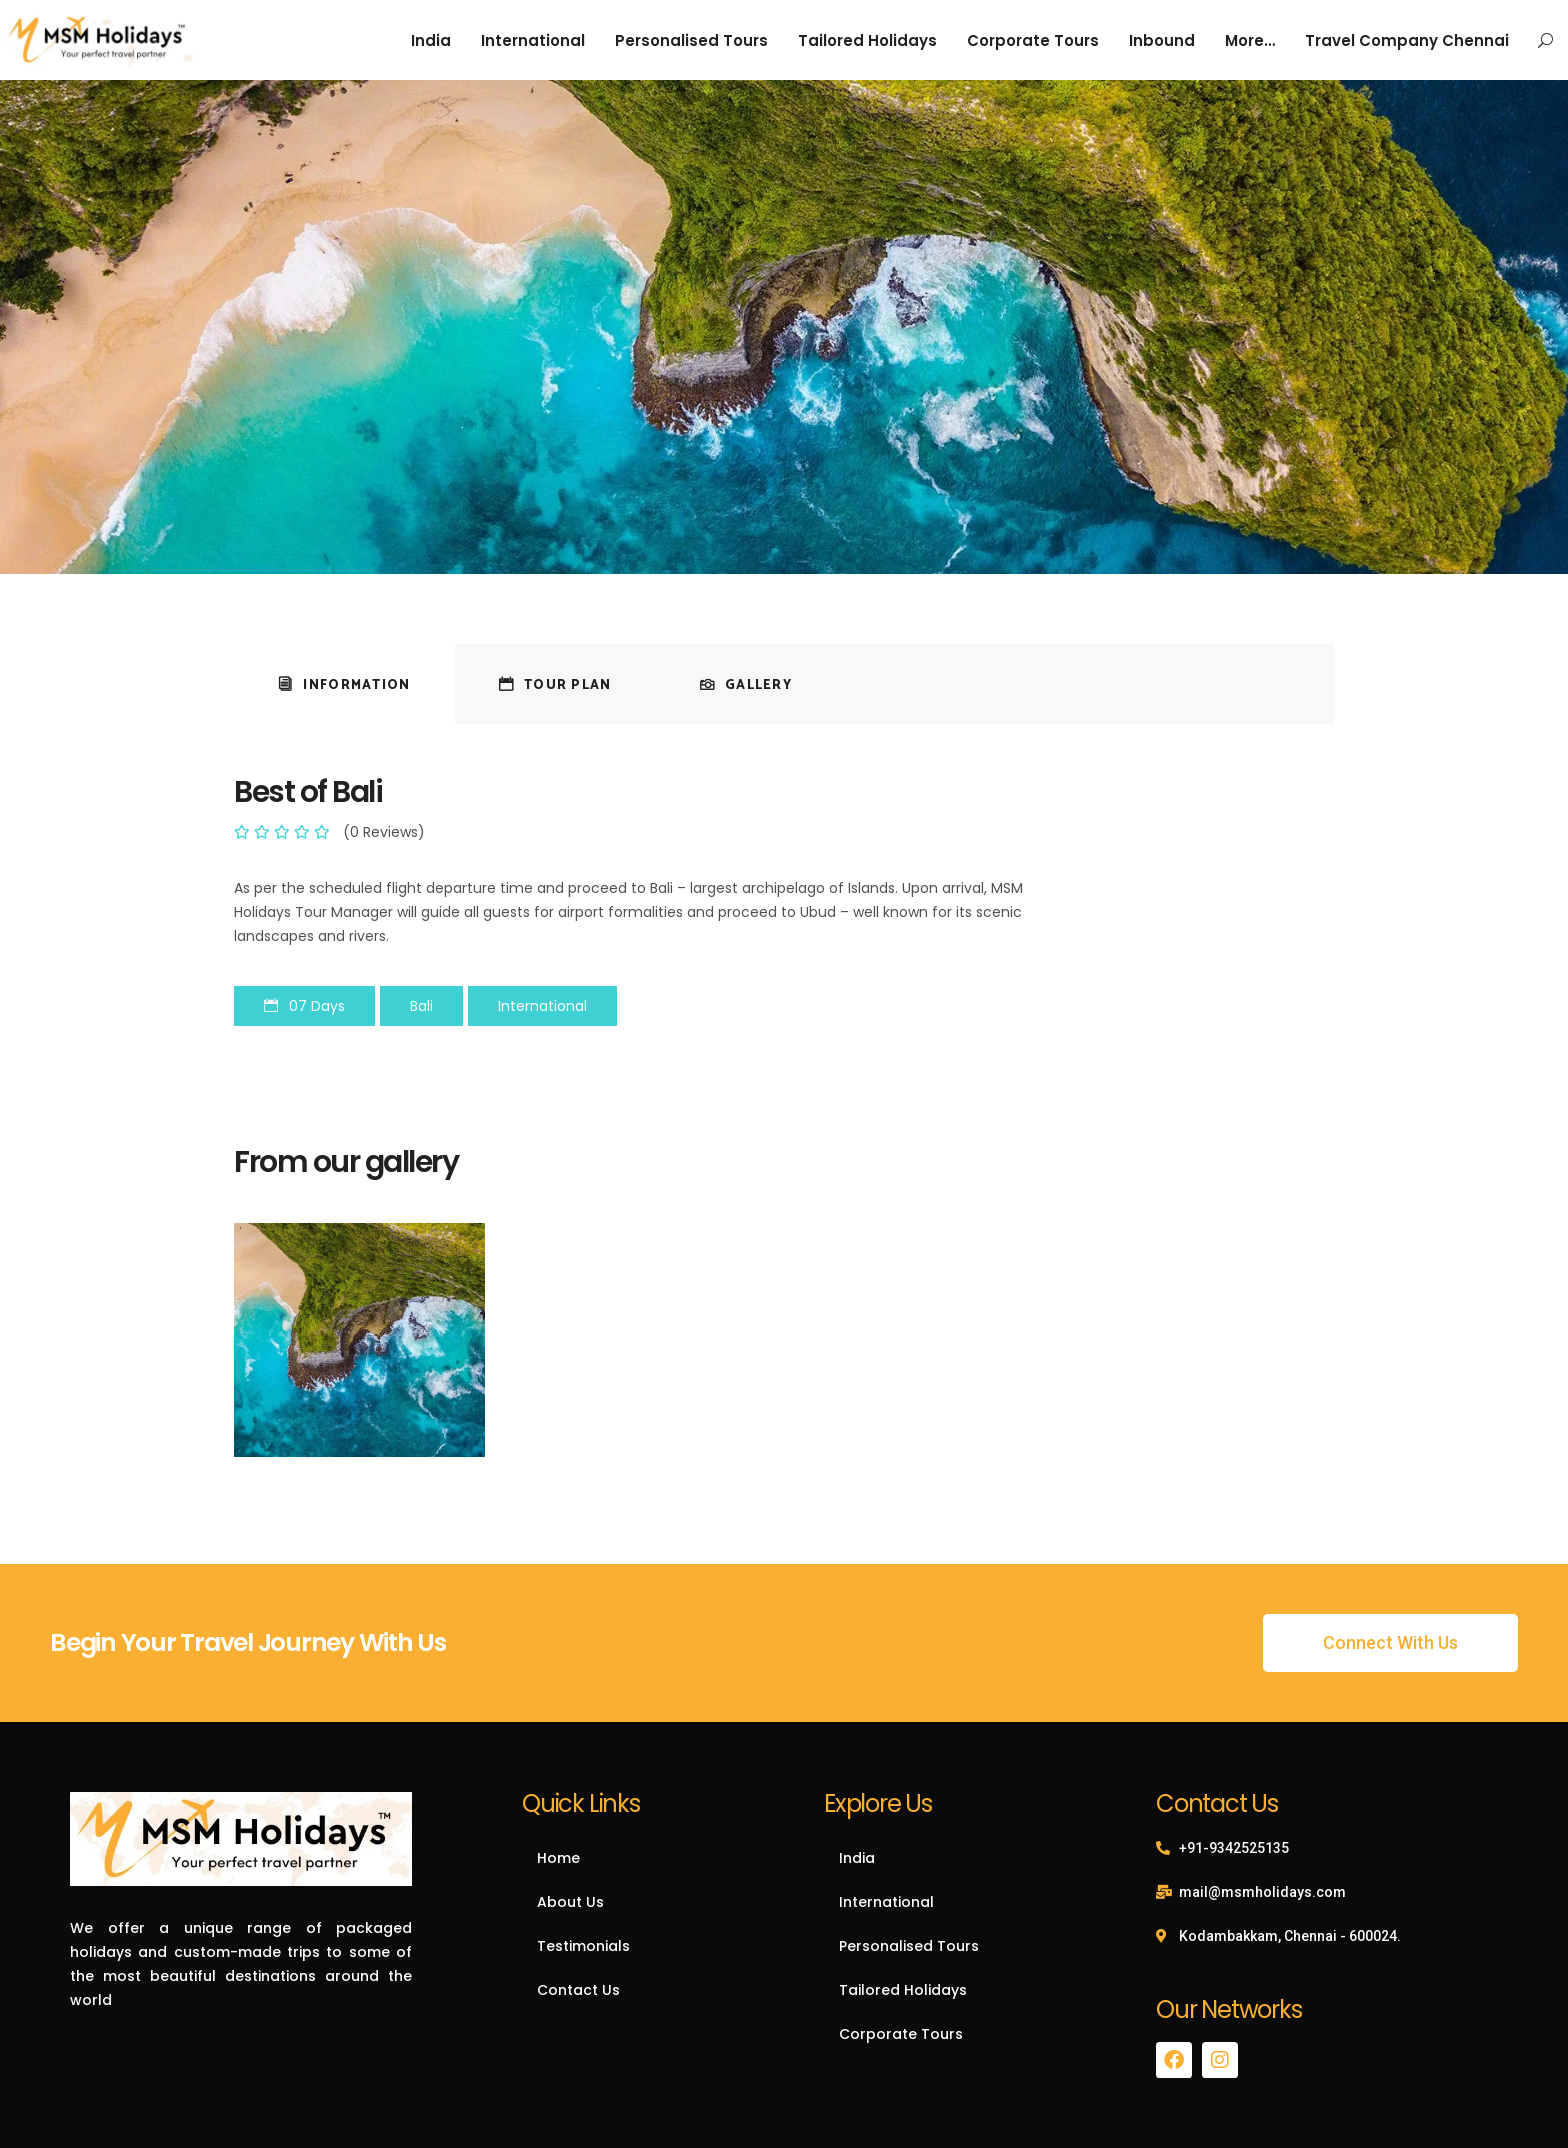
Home (558, 1858)
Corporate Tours (901, 2034)
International (886, 1902)
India (857, 1858)
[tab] (344, 684)
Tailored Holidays (903, 1990)
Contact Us (578, 1990)
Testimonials (583, 1946)
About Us (570, 1902)
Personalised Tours (909, 1946)
